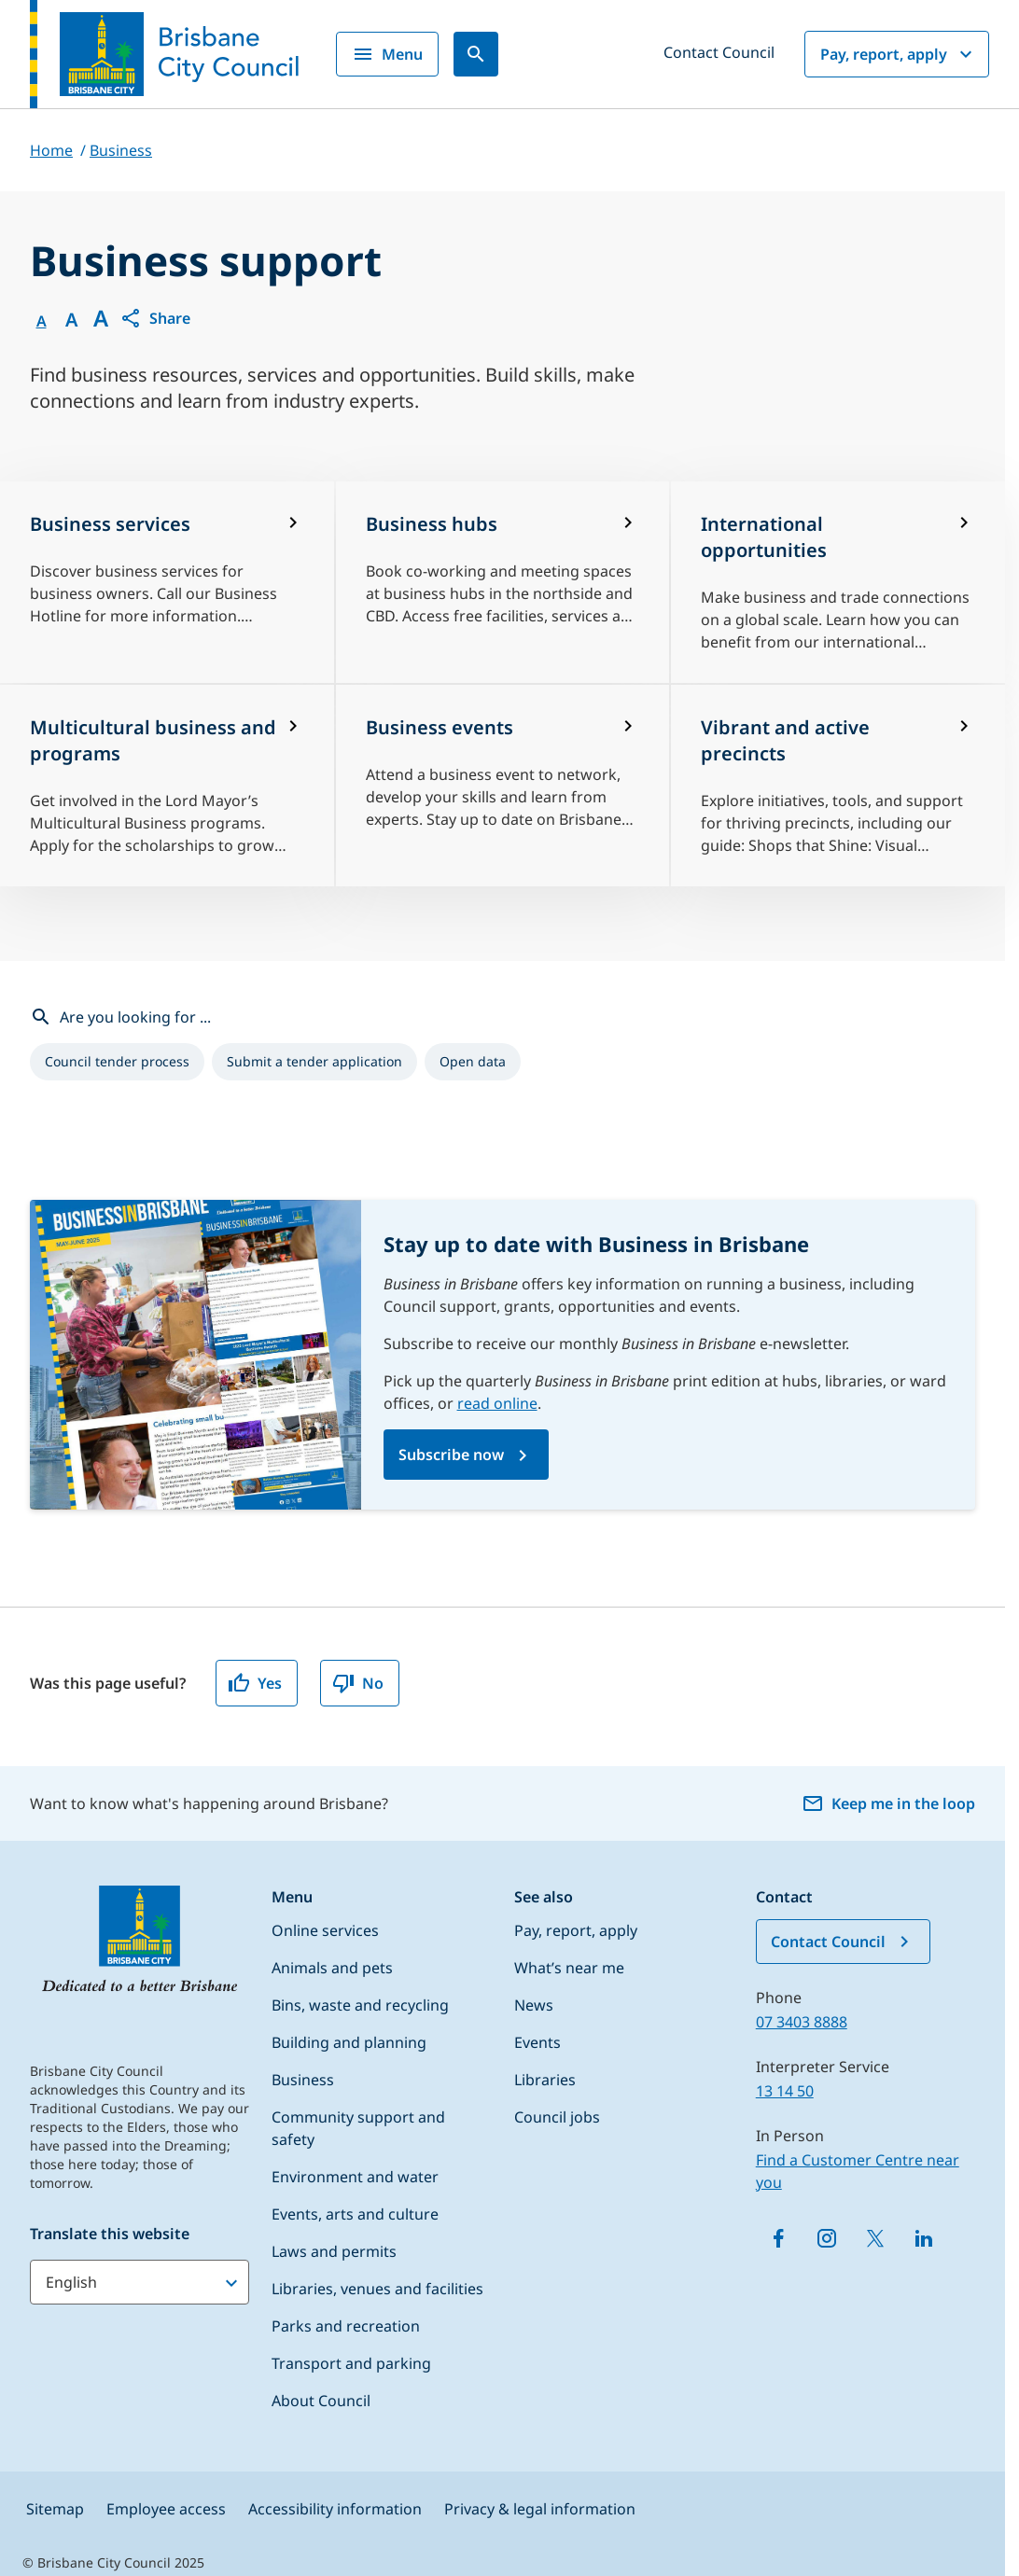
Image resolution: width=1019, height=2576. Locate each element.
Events (537, 2042)
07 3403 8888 (801, 2022)
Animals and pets (332, 1967)
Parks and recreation (346, 2326)
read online (497, 1403)
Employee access (166, 2509)
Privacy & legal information (539, 2509)
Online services (325, 1930)
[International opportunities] (838, 582)
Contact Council (719, 52)
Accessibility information (335, 2509)
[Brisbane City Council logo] (164, 54)
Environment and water (355, 2176)
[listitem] (117, 1061)
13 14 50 (785, 2091)
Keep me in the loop (888, 1803)
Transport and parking (351, 2363)
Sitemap (55, 2509)
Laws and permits (334, 2251)
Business (303, 2079)
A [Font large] (100, 318)
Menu (387, 54)
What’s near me (569, 1967)
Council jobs (557, 2117)
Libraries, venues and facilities (377, 2288)
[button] (154, 318)
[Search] (476, 54)
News (533, 2005)
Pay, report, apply (898, 54)
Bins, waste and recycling (360, 2005)
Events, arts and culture (355, 2214)
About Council (321, 2400)
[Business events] (503, 785)
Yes (255, 1683)
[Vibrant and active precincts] (838, 785)
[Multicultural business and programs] (167, 785)
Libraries (545, 2079)
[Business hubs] (503, 582)
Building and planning (349, 2042)
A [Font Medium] (71, 320)
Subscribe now (451, 1454)
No (358, 1683)
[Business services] (167, 582)
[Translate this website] (139, 2282)
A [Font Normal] (41, 321)
